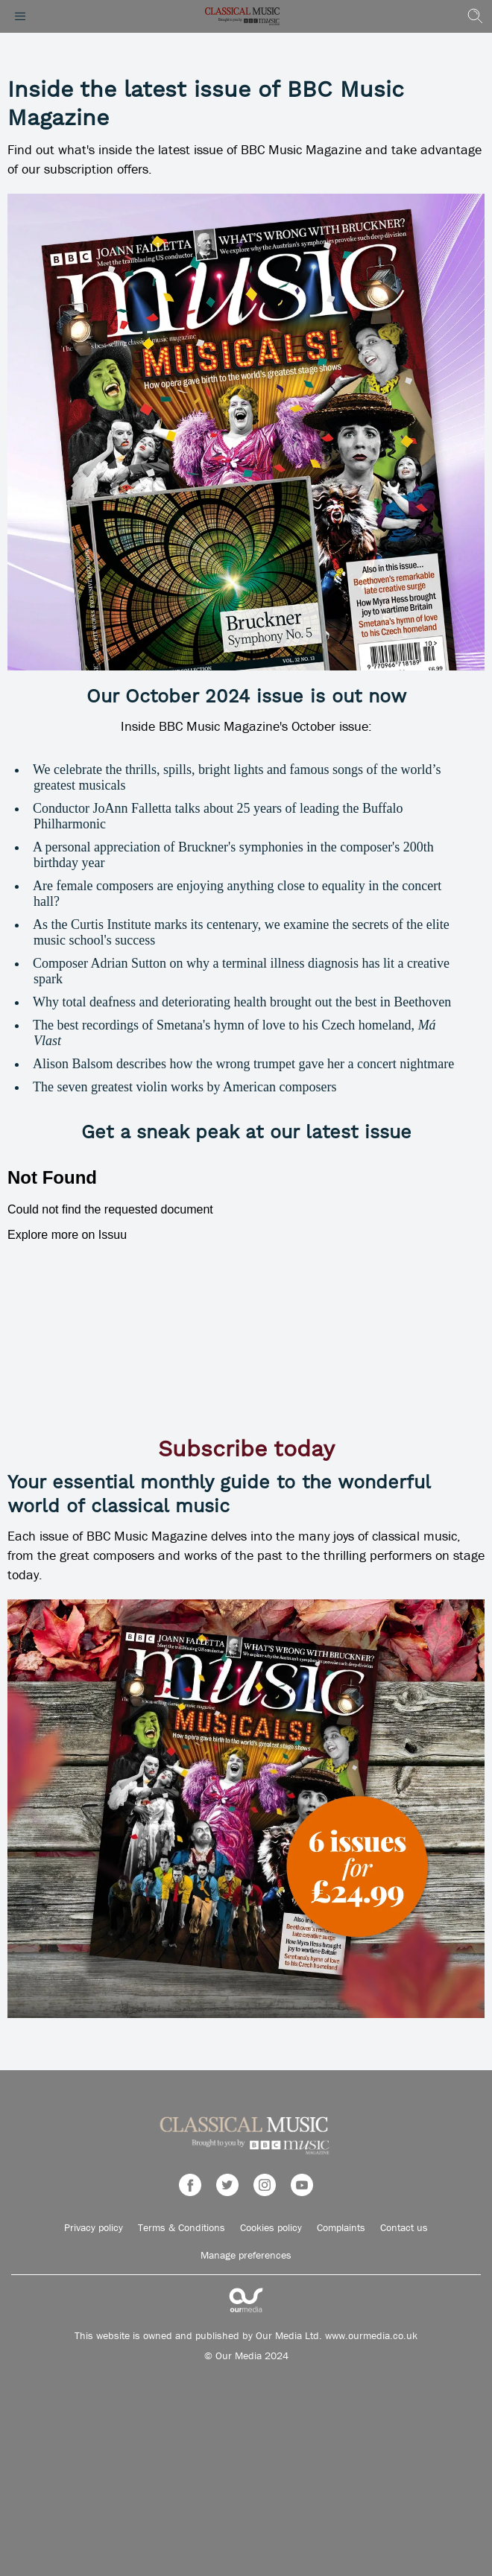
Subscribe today (246, 1449)
